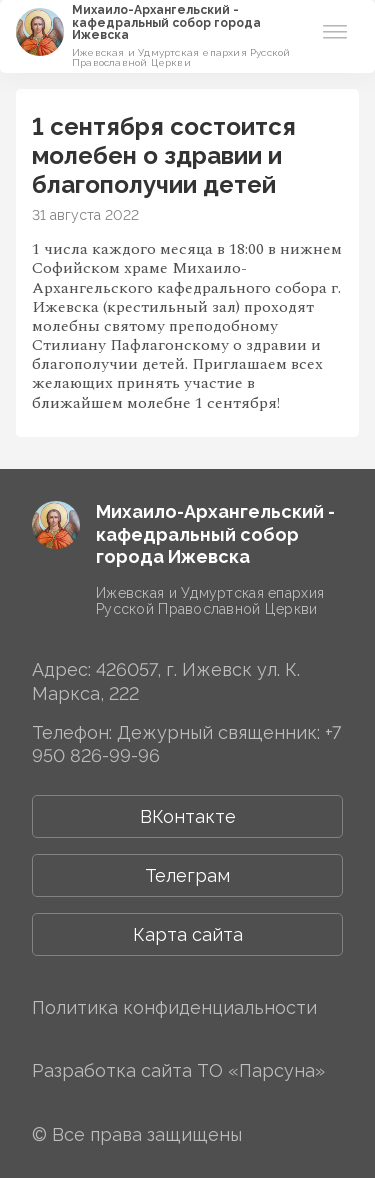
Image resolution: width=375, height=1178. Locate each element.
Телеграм (187, 875)
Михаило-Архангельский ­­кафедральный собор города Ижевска (166, 22)
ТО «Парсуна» (261, 1070)
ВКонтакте (188, 816)
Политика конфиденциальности (174, 1007)
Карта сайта (188, 934)
